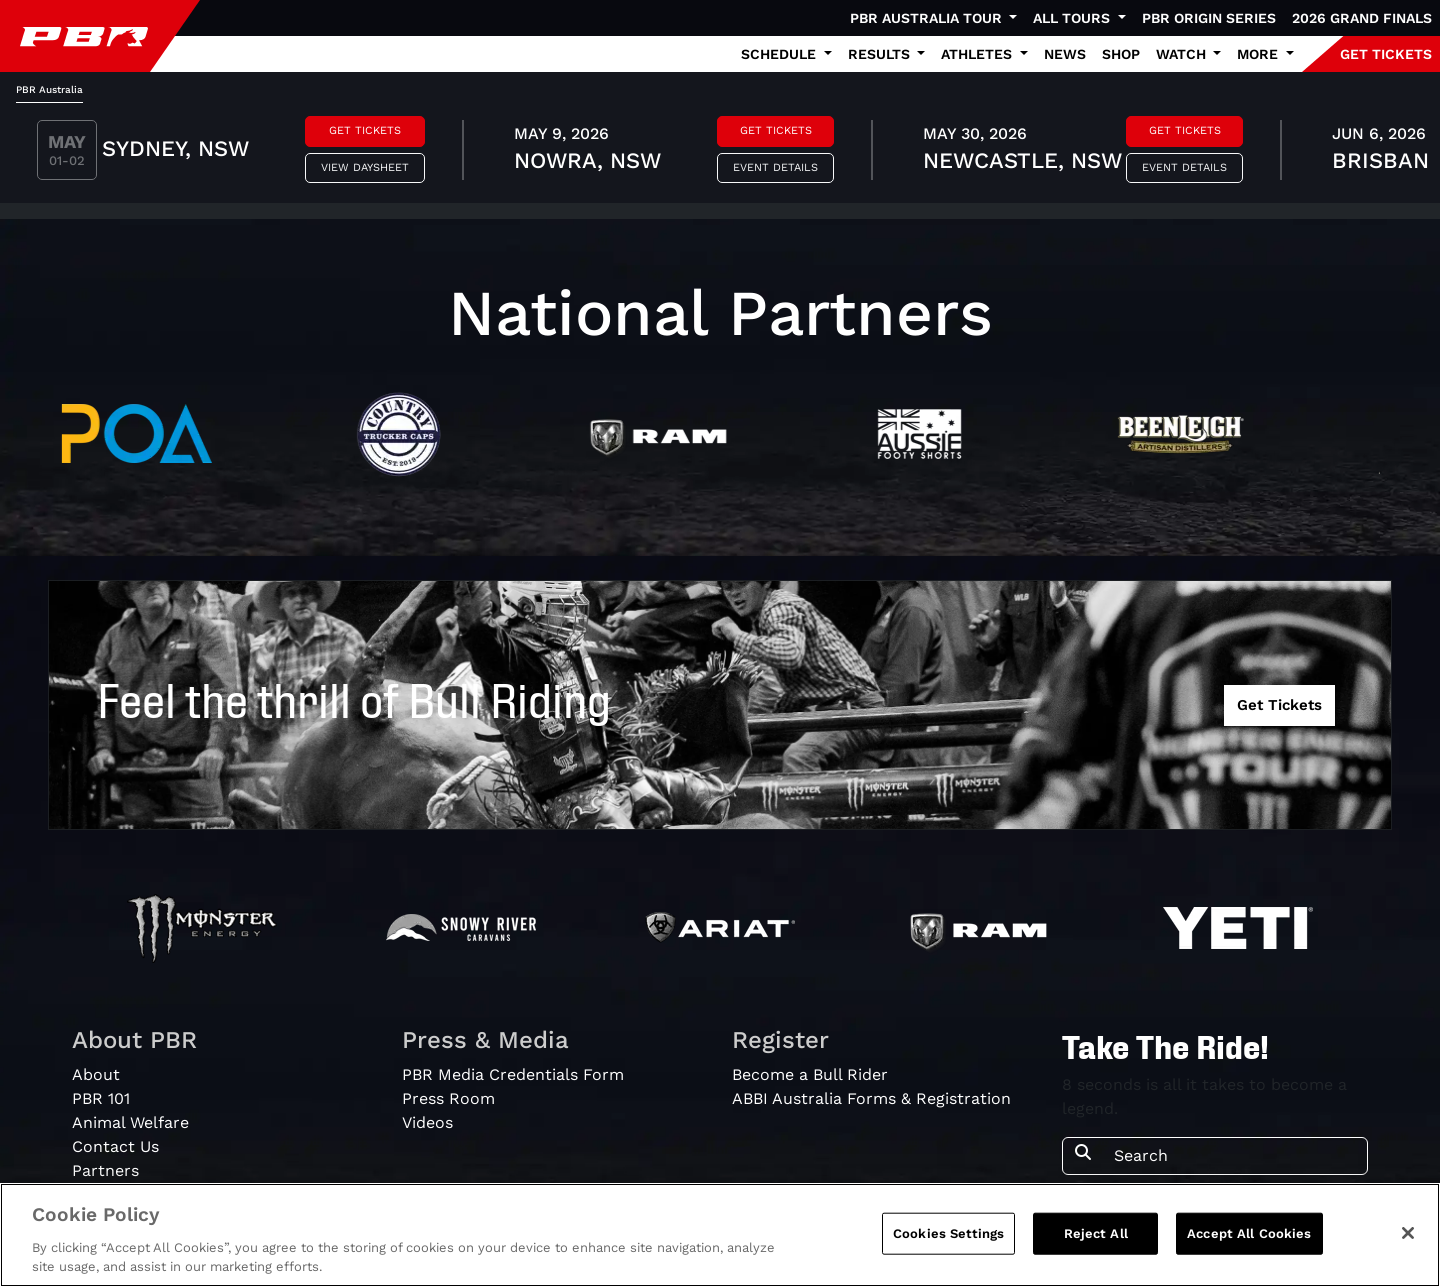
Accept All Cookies (1249, 1233)
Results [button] (881, 54)
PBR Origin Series (1209, 18)
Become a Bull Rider (810, 1074)
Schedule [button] (780, 54)
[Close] (1408, 1233)
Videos (427, 1122)
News (1065, 54)
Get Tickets (365, 130)
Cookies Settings (948, 1233)
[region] (720, 1235)
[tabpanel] (720, 153)
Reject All (1096, 1233)
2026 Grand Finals (1362, 18)
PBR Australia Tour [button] (928, 18)
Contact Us (115, 1146)
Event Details (775, 167)
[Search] (1234, 1156)
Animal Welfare (130, 1122)
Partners (105, 1170)
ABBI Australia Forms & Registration (871, 1098)
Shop (1121, 54)
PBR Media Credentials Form (513, 1074)
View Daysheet (365, 167)
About (96, 1074)
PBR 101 (101, 1098)
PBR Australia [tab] (49, 89)
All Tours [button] (1073, 18)
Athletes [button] (978, 54)
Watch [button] (1183, 54)
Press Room (448, 1098)
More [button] (1259, 54)
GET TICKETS (1386, 54)
